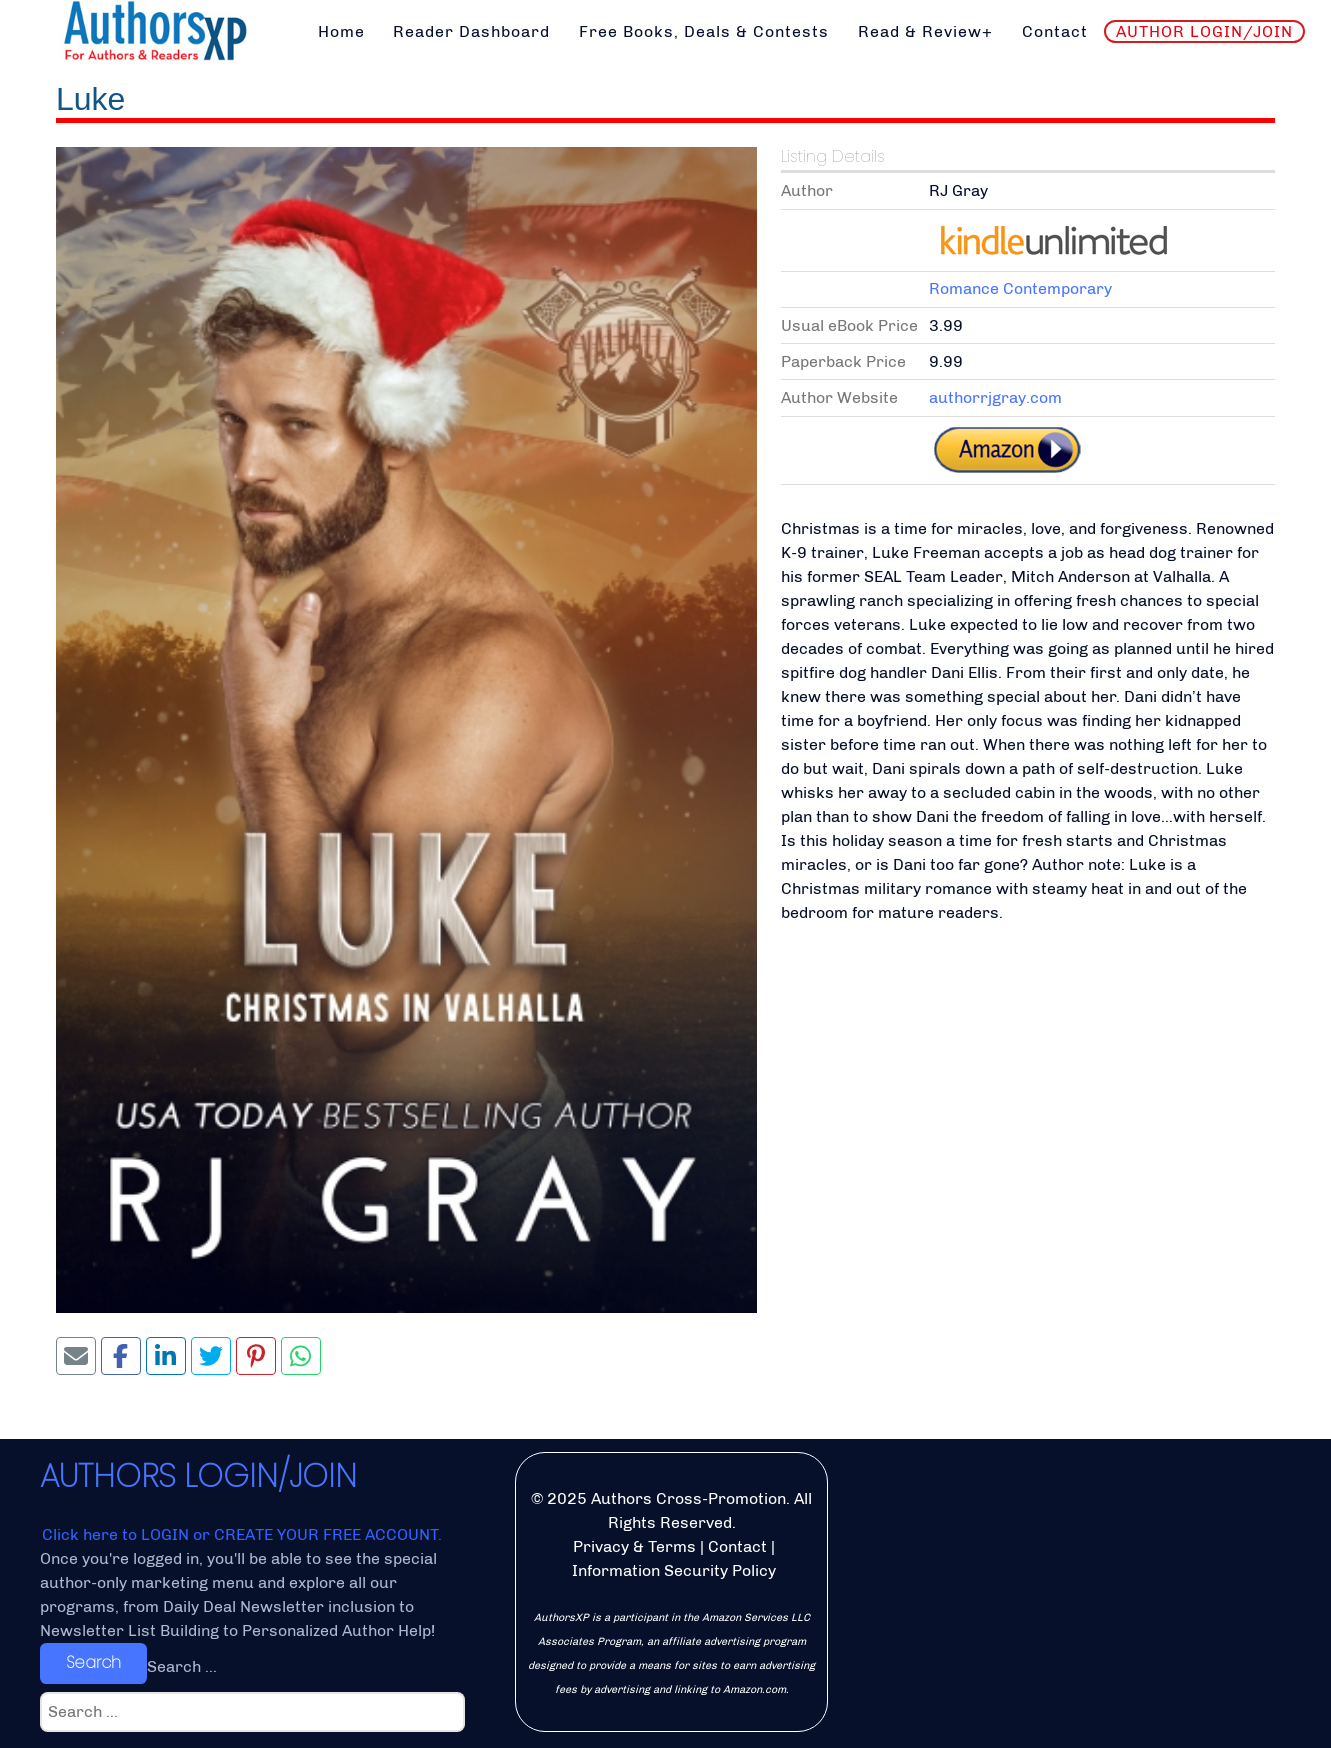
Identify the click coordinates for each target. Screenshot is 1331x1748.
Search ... (182, 1666)
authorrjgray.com (995, 397)
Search (93, 1662)
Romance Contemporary (1020, 288)
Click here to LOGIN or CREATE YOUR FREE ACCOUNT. (242, 1534)
